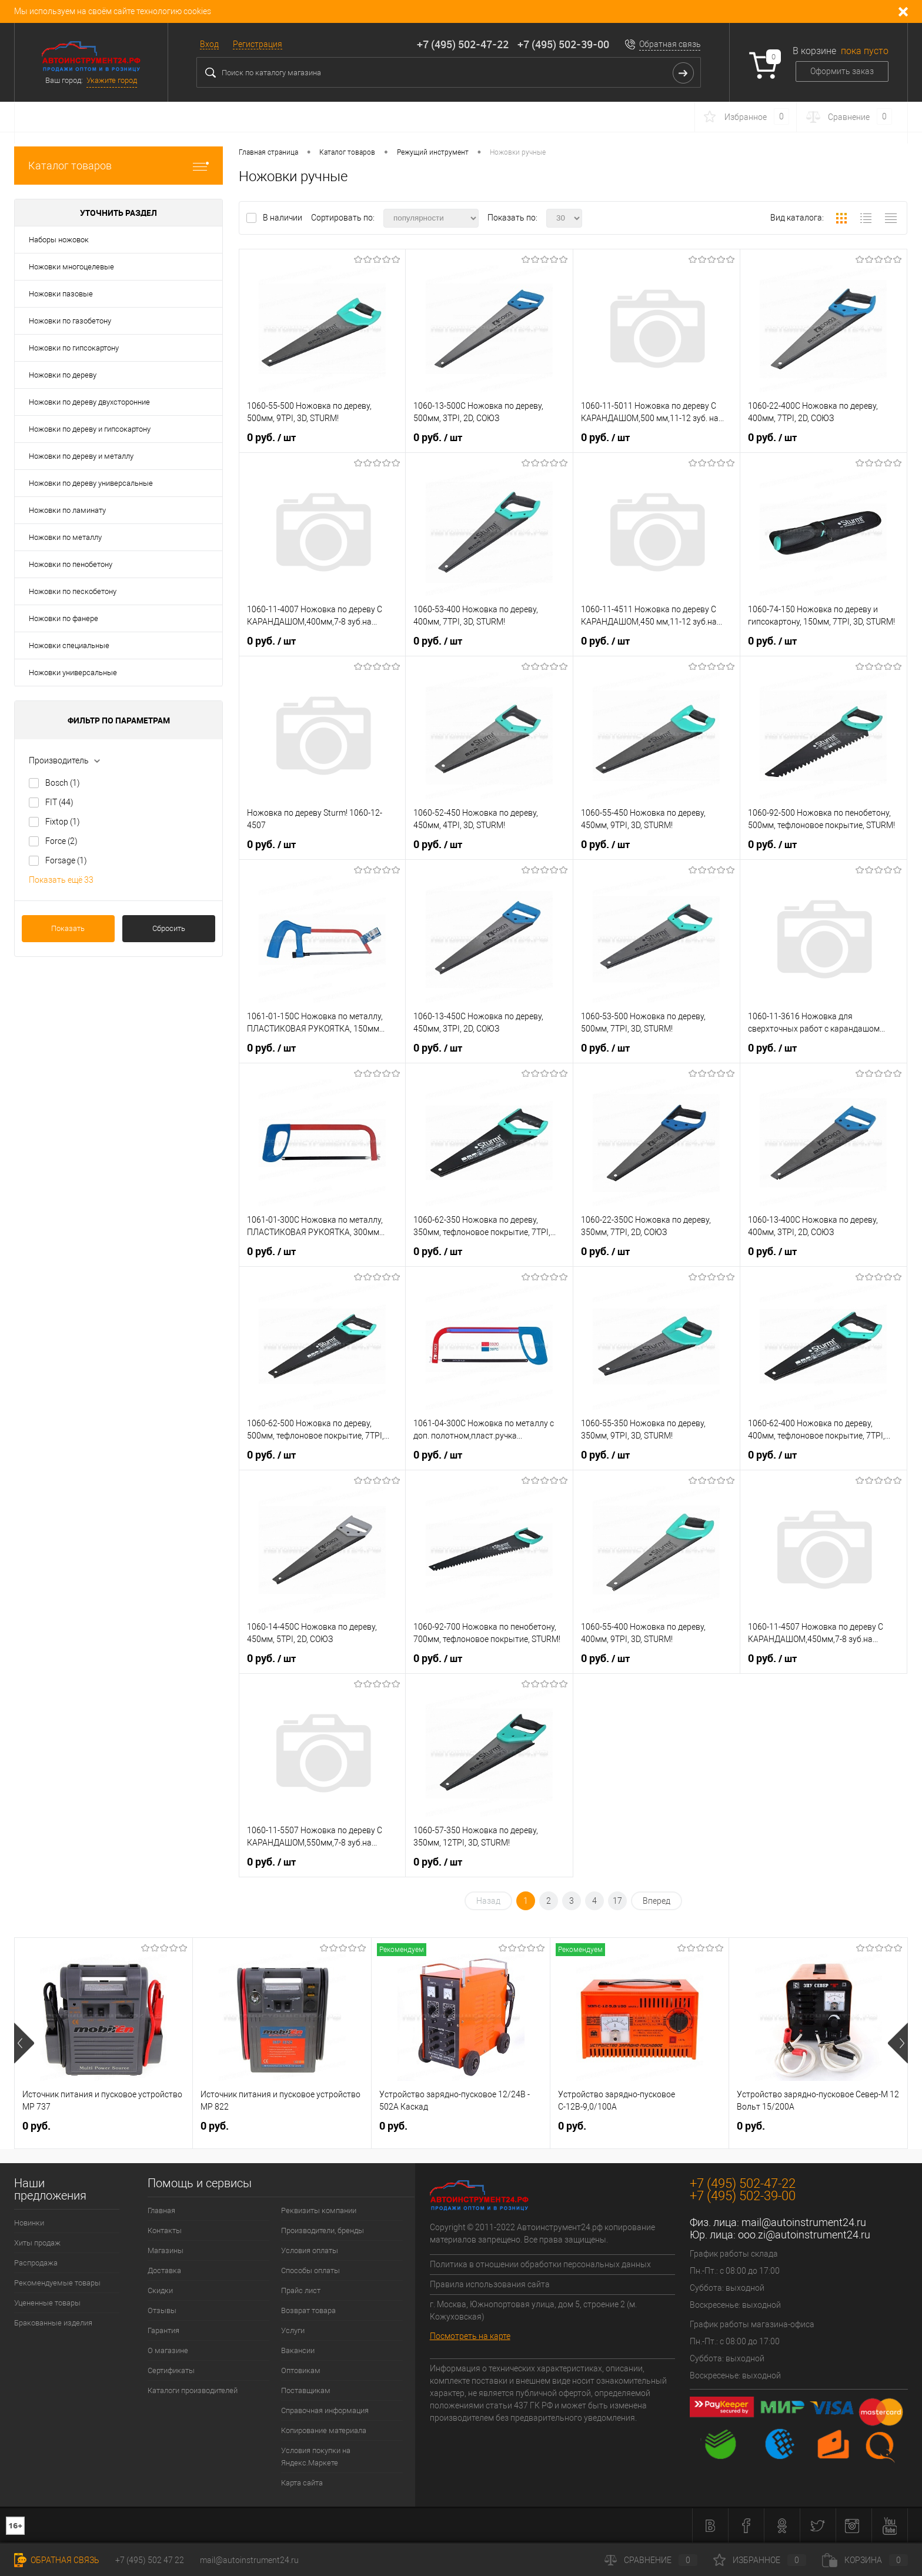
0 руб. (271, 437)
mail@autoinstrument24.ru (803, 2222)
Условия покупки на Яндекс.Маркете (315, 2456)
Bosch (62, 783)
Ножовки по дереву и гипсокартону (90, 429)
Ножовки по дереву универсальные (91, 483)
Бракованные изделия (53, 2322)
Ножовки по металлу (65, 537)
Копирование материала (323, 2430)
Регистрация (257, 44)
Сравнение (650, 2560)
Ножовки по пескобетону (72, 591)
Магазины (165, 2250)
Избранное (759, 2560)
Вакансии (298, 2350)
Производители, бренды (322, 2230)
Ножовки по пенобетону (70, 564)
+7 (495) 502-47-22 (463, 44)
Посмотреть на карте (470, 2336)
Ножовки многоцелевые (71, 266)
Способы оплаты (310, 2270)
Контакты (165, 2230)
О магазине (168, 2350)
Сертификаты (171, 2370)
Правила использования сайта (490, 2284)
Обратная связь (670, 44)
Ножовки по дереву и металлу (81, 456)
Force (61, 841)
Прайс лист (300, 2290)
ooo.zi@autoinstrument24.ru (804, 2234)
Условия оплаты (309, 2250)
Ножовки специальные (69, 645)
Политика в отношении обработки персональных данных (540, 2264)
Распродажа (36, 2262)
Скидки (160, 2290)
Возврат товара (308, 2310)
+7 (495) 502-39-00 (563, 44)
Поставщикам (305, 2390)
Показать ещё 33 (61, 880)
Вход (209, 44)
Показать (68, 928)
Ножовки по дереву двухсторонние (89, 402)
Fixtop (62, 821)
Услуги (293, 2330)
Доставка (164, 2270)
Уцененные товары (47, 2302)
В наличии (283, 217)
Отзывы (162, 2310)
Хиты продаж (37, 2242)
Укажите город (111, 80)
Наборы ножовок (59, 239)
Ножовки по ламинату (67, 510)
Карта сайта (302, 2482)
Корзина (865, 2560)
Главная (161, 2210)
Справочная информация (325, 2410)
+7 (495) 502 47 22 (149, 2560)
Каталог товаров (118, 165)
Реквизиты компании (318, 2210)
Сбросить (168, 928)
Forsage (66, 860)
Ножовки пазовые (61, 293)
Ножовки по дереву (62, 375)
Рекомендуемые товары (57, 2282)
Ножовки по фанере (63, 618)
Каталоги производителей (193, 2390)
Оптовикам (300, 2370)
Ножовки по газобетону (70, 320)
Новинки (29, 2222)
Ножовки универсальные (73, 672)
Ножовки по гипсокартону (74, 347)
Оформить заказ (842, 71)
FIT (59, 802)
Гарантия (163, 2330)
